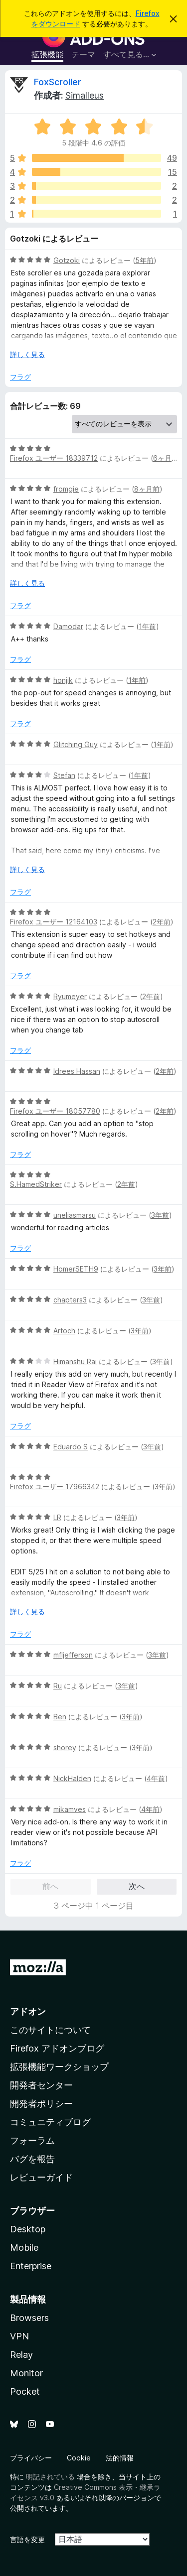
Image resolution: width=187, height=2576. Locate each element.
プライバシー (31, 2457)
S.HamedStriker (36, 1184)
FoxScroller (57, 82)
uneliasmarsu (74, 1215)
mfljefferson (73, 1655)
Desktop (27, 2229)
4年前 (156, 1778)
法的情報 (120, 2457)
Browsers (29, 2318)
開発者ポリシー (41, 2103)
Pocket (25, 2391)
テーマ (83, 54)
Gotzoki (66, 260)
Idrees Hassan (76, 1071)
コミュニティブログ (50, 2122)
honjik (63, 680)
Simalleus (84, 95)
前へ (50, 1886)
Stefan (64, 775)
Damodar (68, 626)
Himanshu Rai (75, 1361)
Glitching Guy (75, 744)
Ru (57, 1685)
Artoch (64, 1330)
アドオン (28, 2011)
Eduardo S (70, 1446)
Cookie (79, 2457)
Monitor (26, 2373)
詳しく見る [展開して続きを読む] (27, 354)
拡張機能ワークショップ (59, 2066)
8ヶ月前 (147, 489)
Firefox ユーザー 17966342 (54, 1486)
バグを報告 (32, 2159)
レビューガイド (41, 2177)
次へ (137, 1886)
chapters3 (70, 1299)
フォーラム (32, 2140)
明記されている (50, 2476)
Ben (59, 1716)
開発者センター (41, 2085)
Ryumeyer (70, 996)
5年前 (144, 260)
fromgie (66, 489)
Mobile (24, 2247)
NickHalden (72, 1778)
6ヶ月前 (166, 458)
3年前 (160, 1215)
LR (57, 1517)
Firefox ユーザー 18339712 (54, 458)
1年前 (147, 626)
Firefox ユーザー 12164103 (53, 921)
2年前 (162, 921)
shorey (64, 1747)
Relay (21, 2354)
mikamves (69, 1809)
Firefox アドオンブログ (57, 2048)
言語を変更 (27, 2539)
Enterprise (30, 2266)
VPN (19, 2336)
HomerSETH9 (75, 1269)
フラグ (20, 377)
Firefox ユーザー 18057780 (55, 1111)
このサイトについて (50, 2030)
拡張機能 (47, 54)
